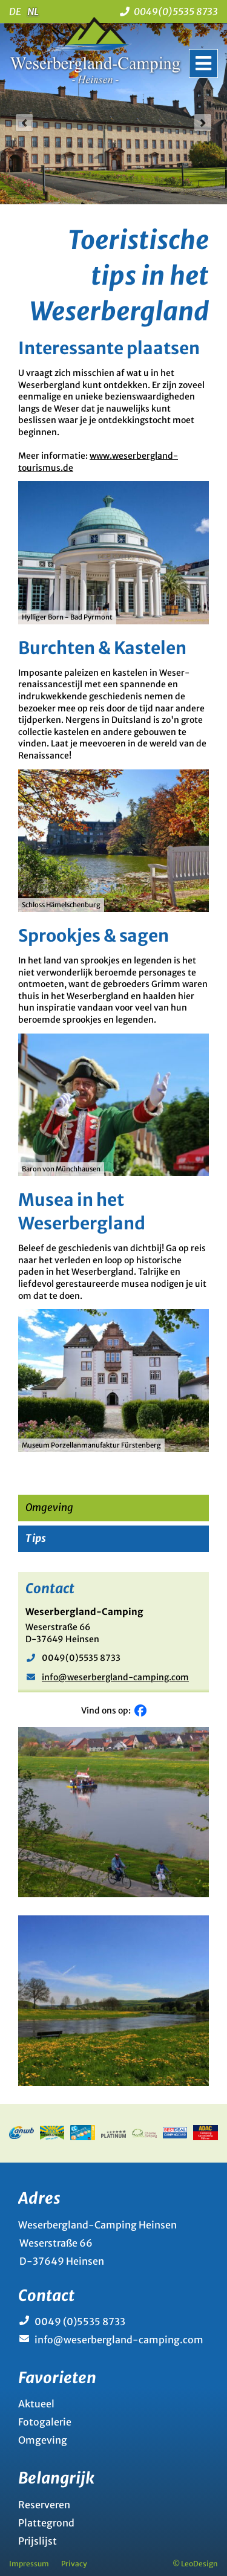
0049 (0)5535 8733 (80, 2321)
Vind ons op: (107, 1710)
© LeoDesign (195, 2563)
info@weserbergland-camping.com (115, 1677)
